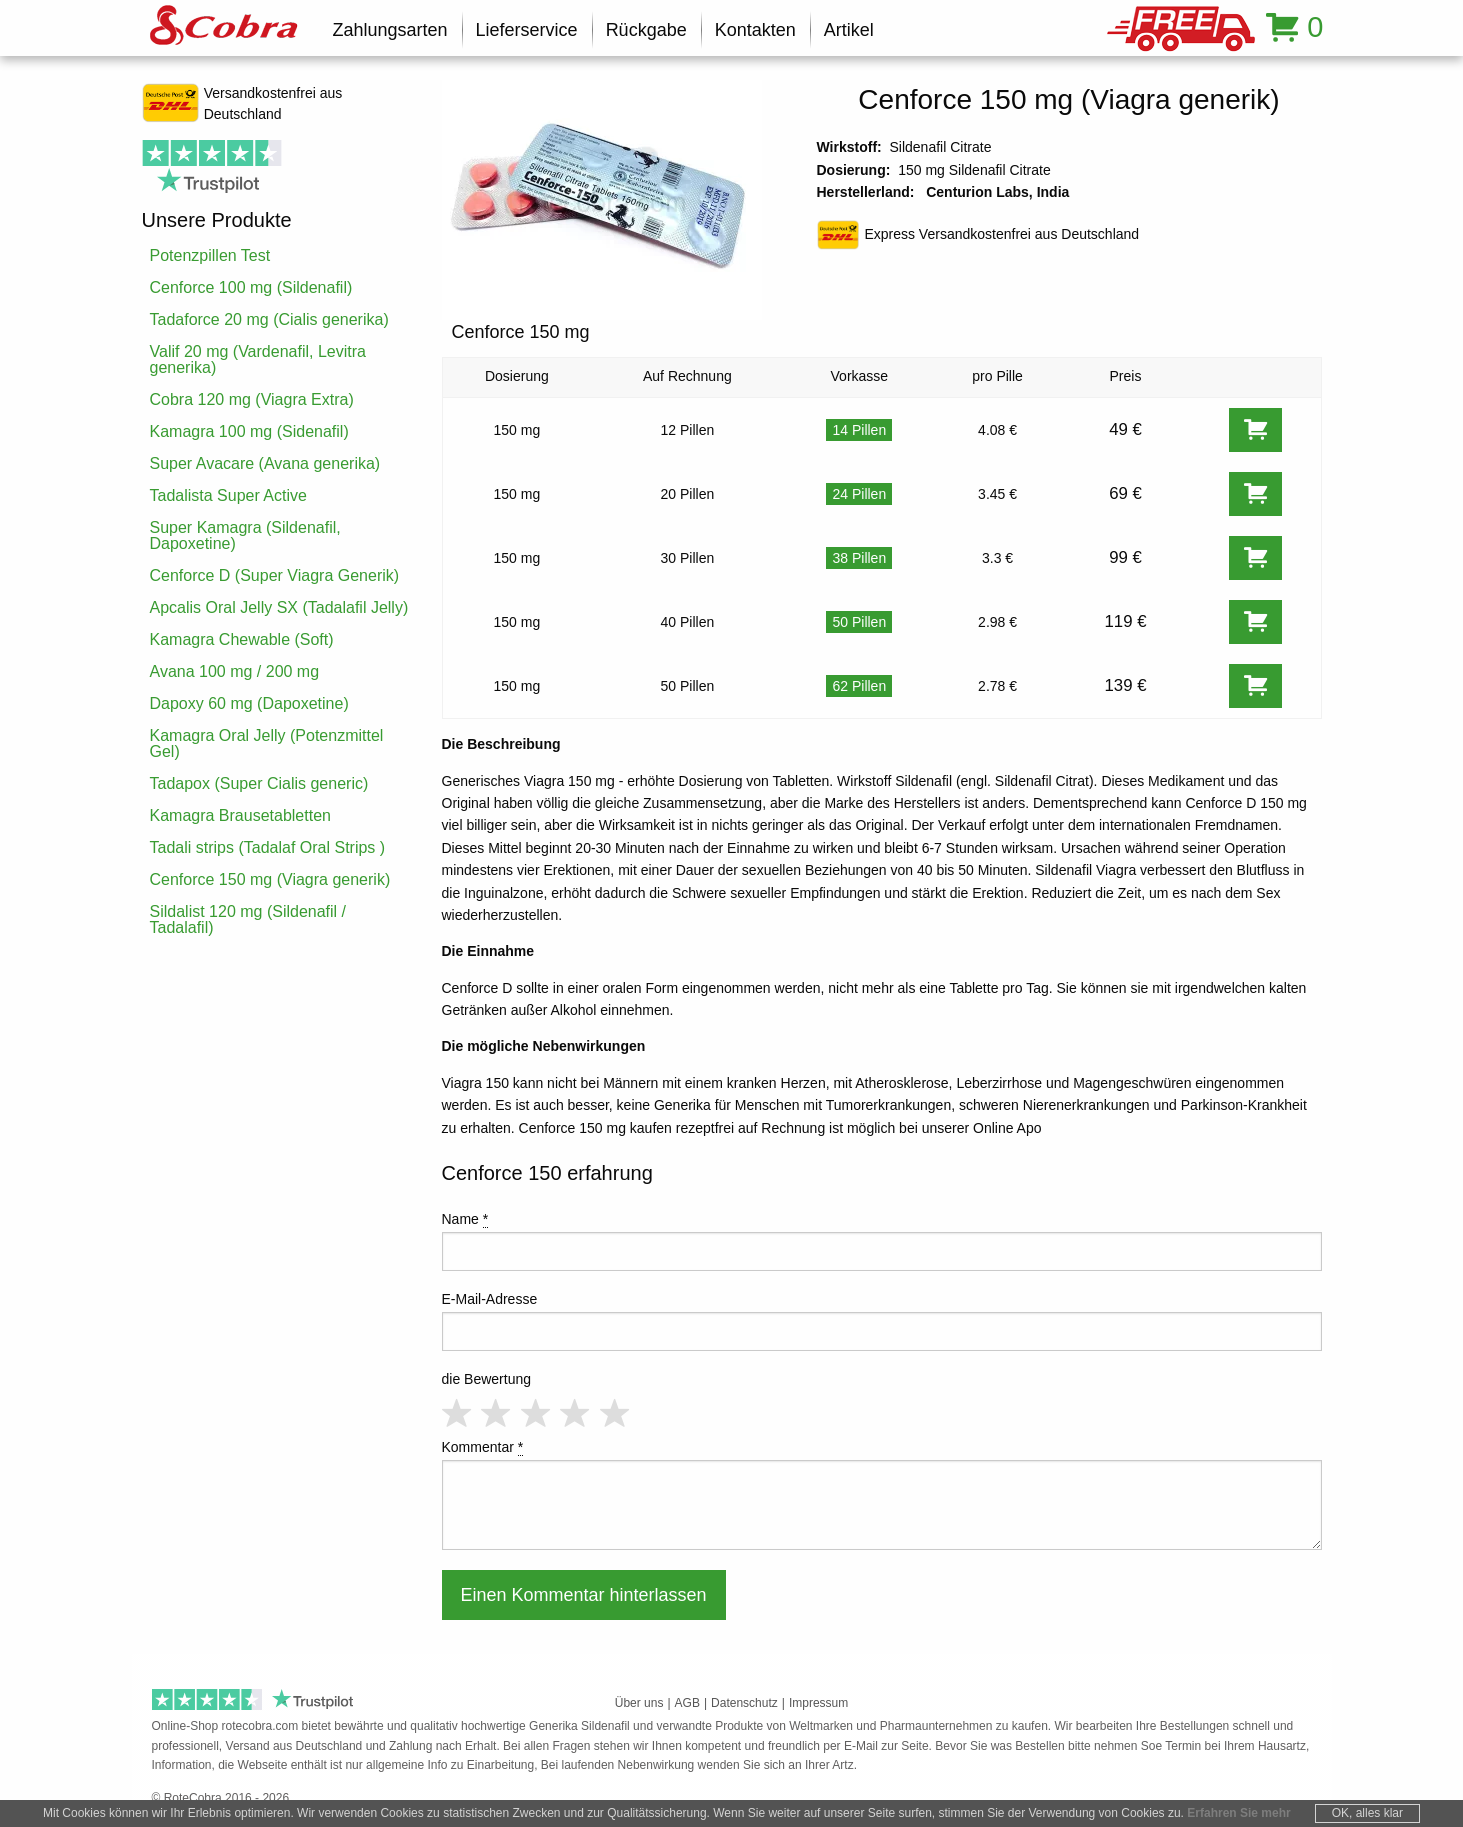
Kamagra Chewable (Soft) (242, 639)
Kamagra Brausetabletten (240, 815)
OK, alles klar (1367, 1813)
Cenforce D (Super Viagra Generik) (275, 575)
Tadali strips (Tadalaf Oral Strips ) (268, 847)
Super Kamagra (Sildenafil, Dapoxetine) (245, 535)
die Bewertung (487, 1379)
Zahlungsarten (390, 30)
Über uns (639, 1703)
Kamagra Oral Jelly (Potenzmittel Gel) (267, 743)
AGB (687, 1703)
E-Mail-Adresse (490, 1299)
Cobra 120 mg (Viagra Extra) (252, 399)
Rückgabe (646, 30)
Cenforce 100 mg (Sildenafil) (251, 287)
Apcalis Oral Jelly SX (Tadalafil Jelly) (279, 607)
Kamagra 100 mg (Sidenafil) (249, 431)
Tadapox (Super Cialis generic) (259, 783)
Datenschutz (744, 1703)
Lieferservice (527, 30)
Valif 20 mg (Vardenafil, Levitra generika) (258, 359)
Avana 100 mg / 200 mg (235, 671)
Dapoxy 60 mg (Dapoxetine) (249, 703)
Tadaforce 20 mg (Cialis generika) (269, 319)
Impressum (818, 1703)
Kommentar (483, 1447)
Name (465, 1219)
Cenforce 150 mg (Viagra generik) (270, 879)
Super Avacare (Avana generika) (265, 463)
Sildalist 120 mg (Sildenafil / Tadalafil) (248, 919)
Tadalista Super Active (228, 495)
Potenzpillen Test (210, 255)
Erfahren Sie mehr (1238, 1813)
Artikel (849, 30)
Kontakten (755, 30)
